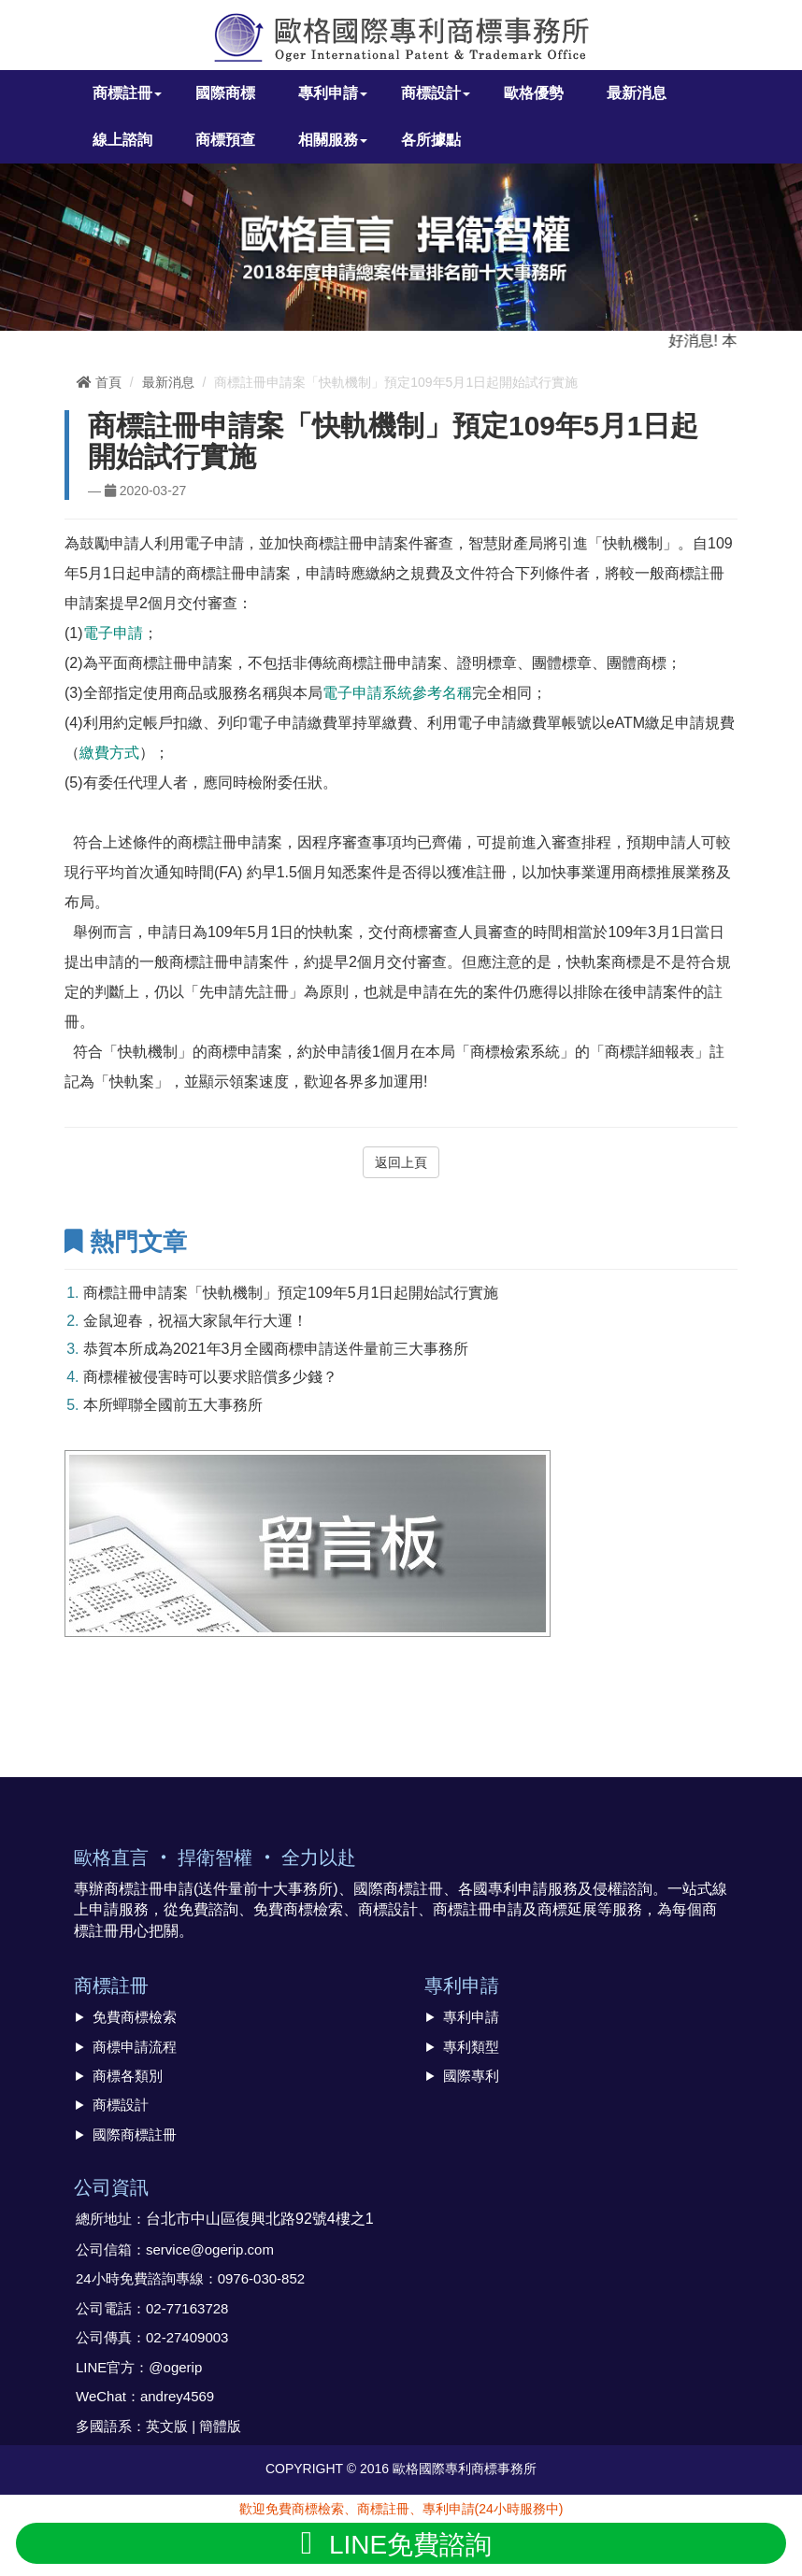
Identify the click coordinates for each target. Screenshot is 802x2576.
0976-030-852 (261, 2278)
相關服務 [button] (332, 140)
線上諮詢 (122, 140)
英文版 (167, 2426)
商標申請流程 (135, 2047)
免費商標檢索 (135, 2017)
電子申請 (113, 633)
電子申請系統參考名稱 (397, 693)
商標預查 (225, 140)
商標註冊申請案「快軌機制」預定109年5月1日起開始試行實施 (291, 1293)
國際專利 (471, 2076)
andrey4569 (177, 2396)
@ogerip (175, 2367)
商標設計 (121, 2105)
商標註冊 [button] (127, 93)
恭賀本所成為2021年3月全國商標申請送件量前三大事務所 (276, 1349)
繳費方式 (109, 753)
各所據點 (431, 140)
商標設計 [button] (435, 93)
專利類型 (471, 2047)
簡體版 (220, 2426)
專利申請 (471, 2017)
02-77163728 (187, 2308)
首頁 (99, 382)
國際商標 (225, 93)
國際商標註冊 (135, 2134)
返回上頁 (401, 1162)
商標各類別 (128, 2076)
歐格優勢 (534, 93)
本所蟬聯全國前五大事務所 (173, 1405)
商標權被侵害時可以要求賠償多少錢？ (210, 1377)
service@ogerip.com (210, 2249)
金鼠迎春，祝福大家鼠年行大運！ (195, 1321)
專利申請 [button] (332, 93)
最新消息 (636, 93)
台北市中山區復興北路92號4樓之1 (260, 2219)
